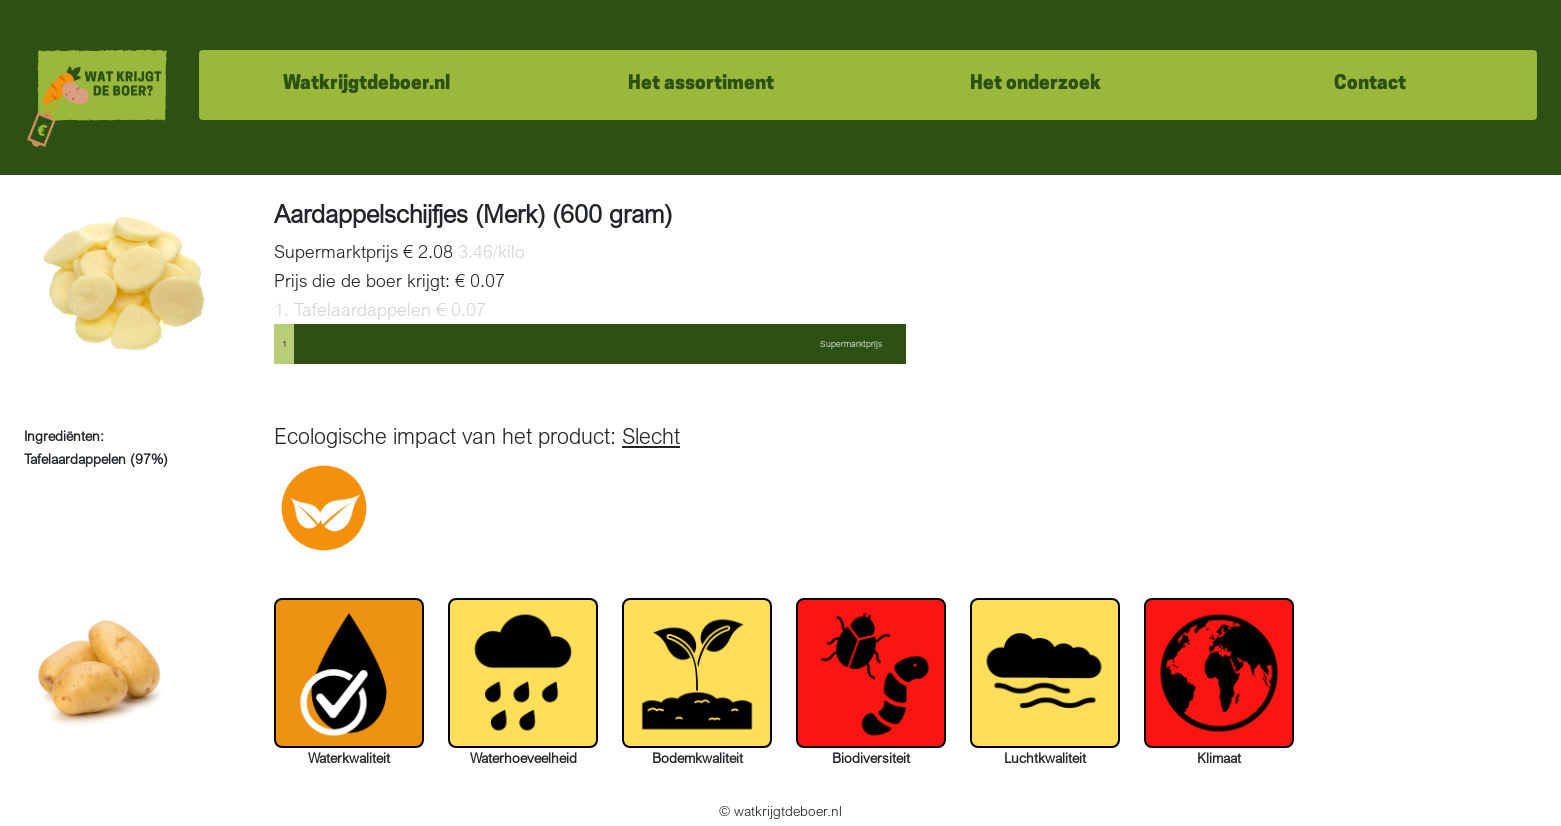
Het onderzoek (1035, 84)
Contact (1370, 84)
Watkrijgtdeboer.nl (366, 84)
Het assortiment (701, 84)
